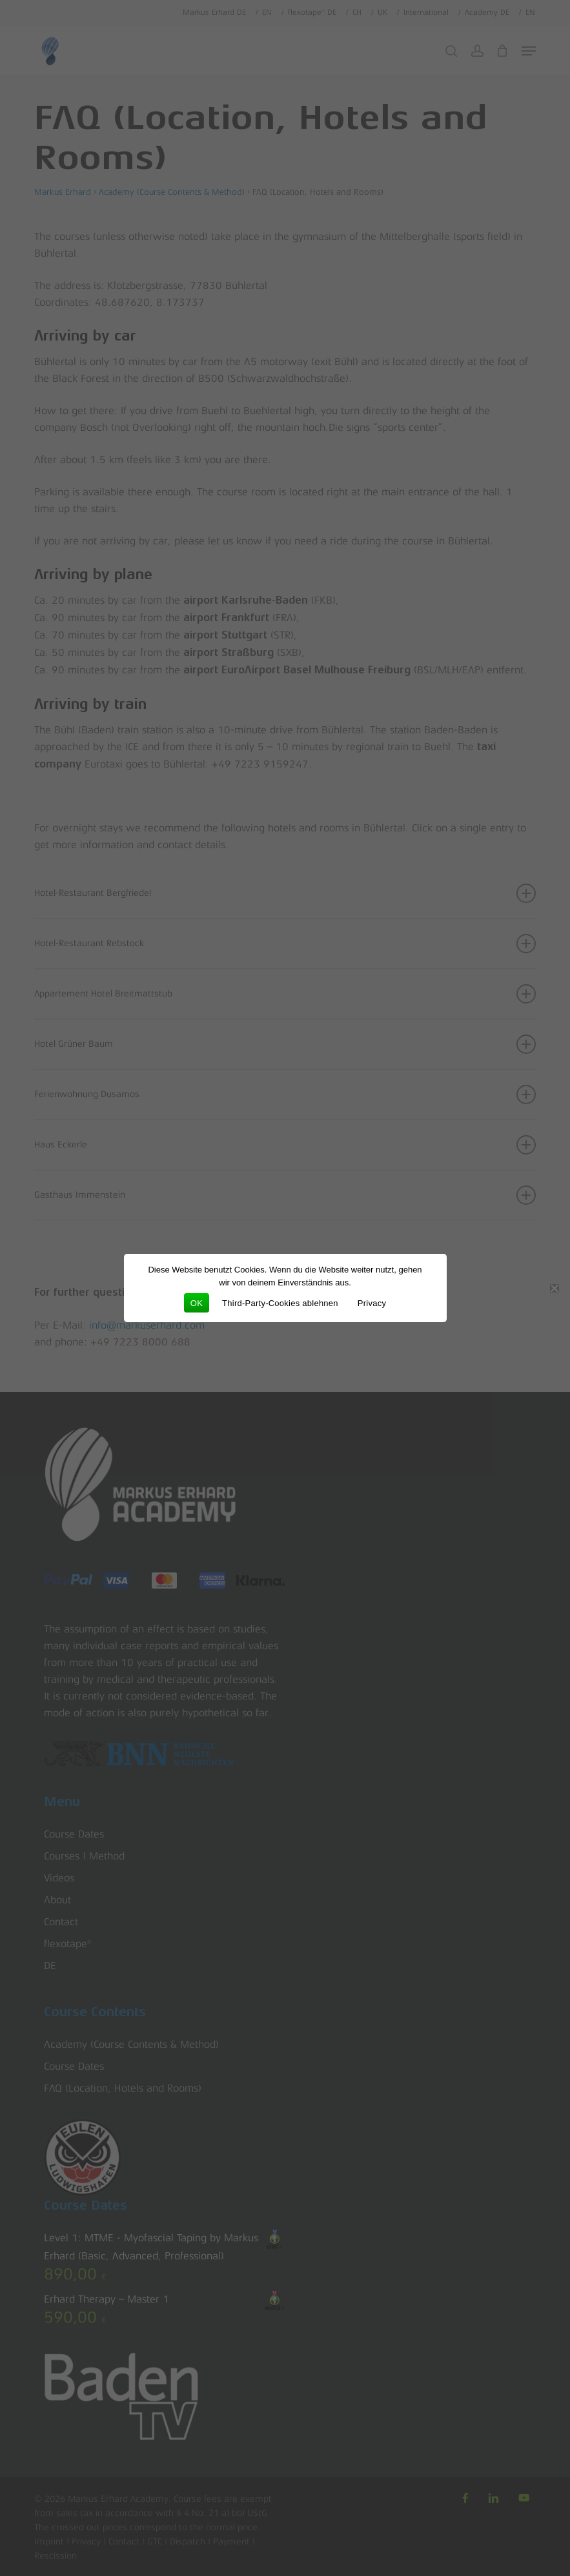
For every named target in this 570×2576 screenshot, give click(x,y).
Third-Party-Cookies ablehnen (280, 1303)
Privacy (372, 1303)
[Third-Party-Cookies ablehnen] (553, 1288)
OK (196, 1303)
